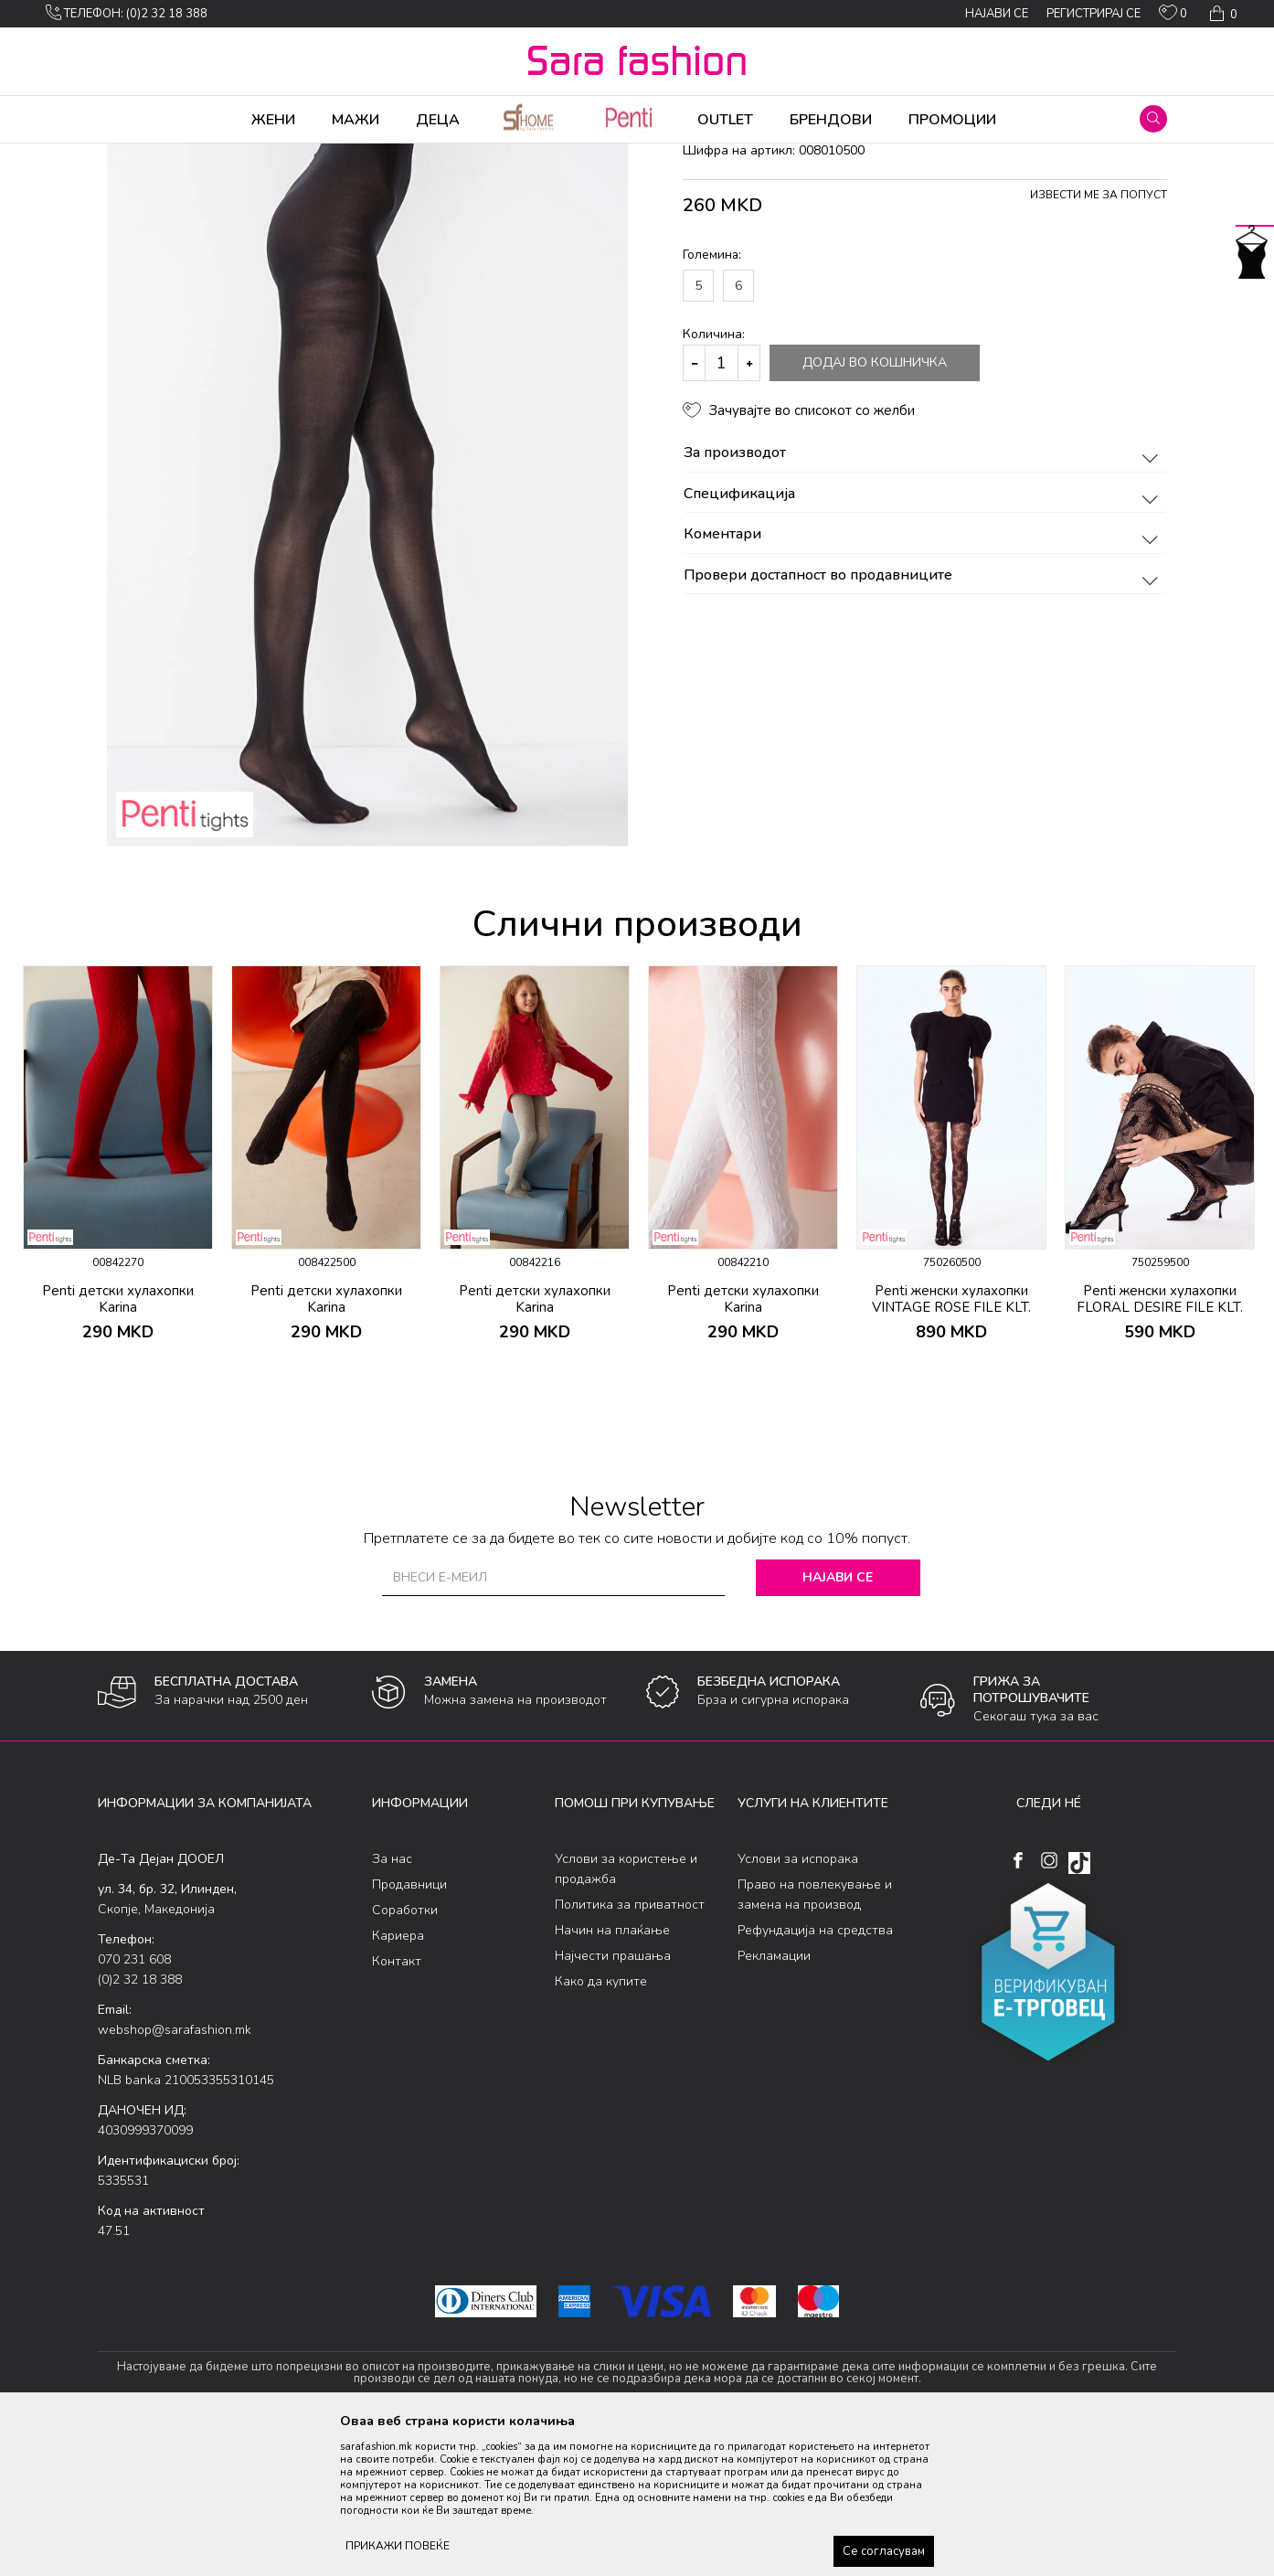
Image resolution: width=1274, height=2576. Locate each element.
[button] (1153, 119)
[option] (118, 1313)
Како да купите (601, 2125)
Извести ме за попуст (1098, 338)
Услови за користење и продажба (626, 2012)
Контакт (396, 2104)
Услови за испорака (798, 2002)
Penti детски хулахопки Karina (118, 1442)
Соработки (405, 2053)
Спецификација (923, 638)
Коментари (923, 678)
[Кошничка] (1221, 14)
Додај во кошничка (874, 506)
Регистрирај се (1093, 13)
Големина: (712, 398)
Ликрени (342, 155)
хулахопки (404, 155)
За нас (392, 2002)
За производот (923, 597)
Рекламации (774, 2099)
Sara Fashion (131, 155)
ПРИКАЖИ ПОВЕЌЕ (397, 2546)
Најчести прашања (613, 2099)
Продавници (409, 2028)
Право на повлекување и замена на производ (815, 2038)
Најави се (837, 1721)
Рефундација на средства (815, 2073)
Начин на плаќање (612, 2073)
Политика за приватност (630, 2048)
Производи (208, 155)
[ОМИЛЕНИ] (1173, 16)
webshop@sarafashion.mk (174, 2173)
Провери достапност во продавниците (923, 719)
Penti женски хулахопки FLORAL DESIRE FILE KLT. (1160, 1442)
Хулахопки (278, 155)
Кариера (398, 2079)
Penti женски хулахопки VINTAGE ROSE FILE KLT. (951, 1442)
